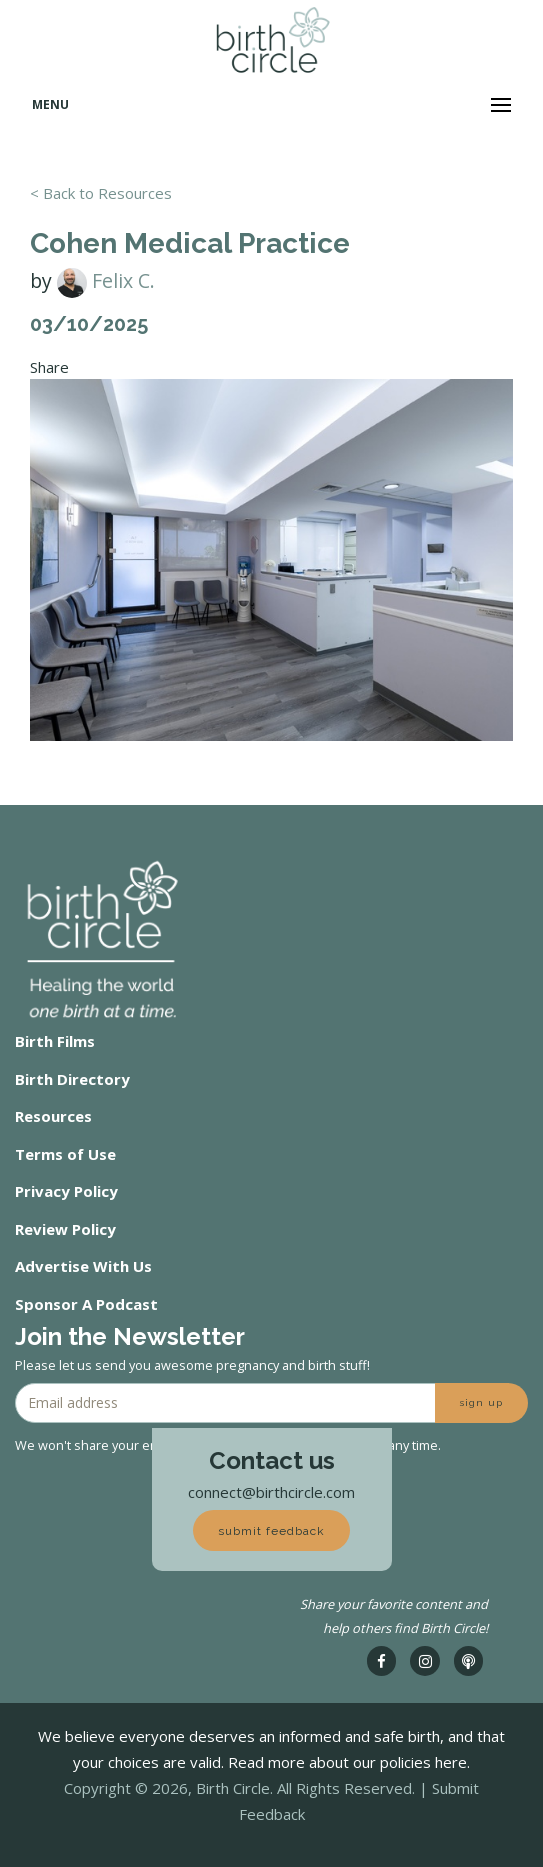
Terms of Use (65, 1154)
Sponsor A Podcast (86, 1304)
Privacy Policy (66, 1191)
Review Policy (65, 1229)
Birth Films (55, 1041)
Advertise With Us (83, 1266)
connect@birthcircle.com (271, 1492)
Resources (53, 1116)
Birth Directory (72, 1079)
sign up (481, 1402)
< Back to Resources (101, 193)
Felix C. (106, 280)
